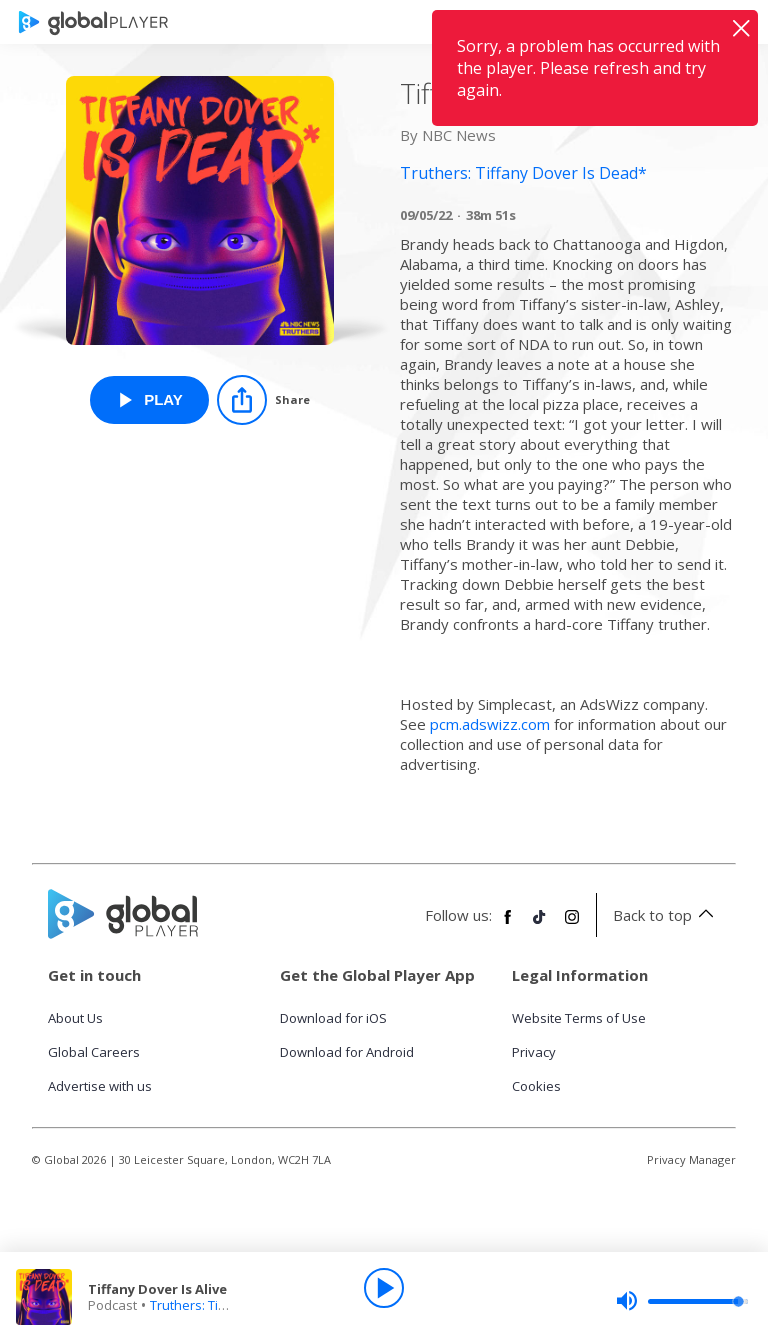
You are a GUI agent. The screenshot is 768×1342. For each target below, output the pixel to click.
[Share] (263, 400)
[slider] (682, 1301)
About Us (75, 1018)
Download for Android (347, 1052)
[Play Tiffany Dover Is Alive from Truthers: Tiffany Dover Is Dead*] (149, 400)
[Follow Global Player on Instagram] (572, 925)
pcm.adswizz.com (490, 724)
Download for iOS (333, 1018)
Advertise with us (100, 1086)
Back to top (666, 915)
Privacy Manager (691, 1159)
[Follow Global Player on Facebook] (508, 925)
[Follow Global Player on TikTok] (540, 925)
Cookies (536, 1086)
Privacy (534, 1052)
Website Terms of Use (579, 1018)
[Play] (384, 1288)
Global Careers (94, 1052)
